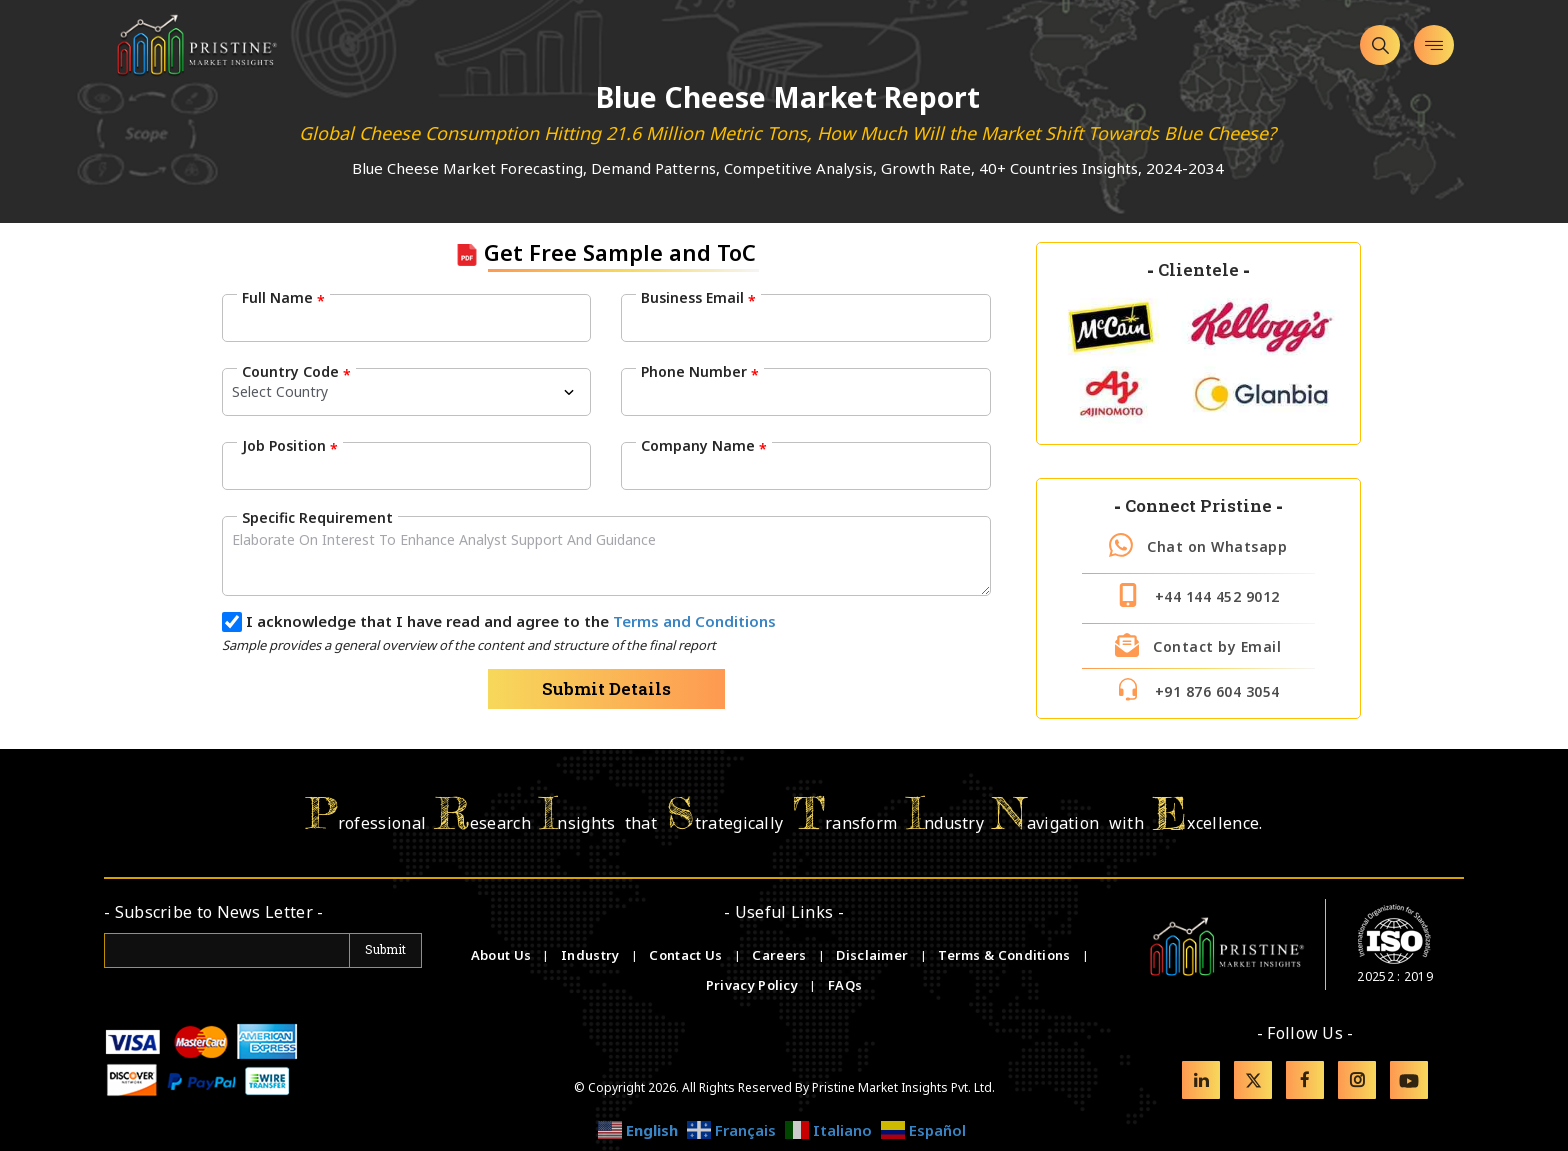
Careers (780, 955)
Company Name (704, 446)
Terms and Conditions (694, 621)
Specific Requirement (317, 517)
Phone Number (700, 372)
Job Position (290, 446)
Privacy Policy (754, 985)
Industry (590, 955)
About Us (503, 955)
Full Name (283, 298)
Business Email (698, 298)
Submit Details (606, 688)
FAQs (845, 985)
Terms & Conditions (1006, 955)
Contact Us (687, 955)
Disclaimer (873, 955)
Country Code (296, 372)
